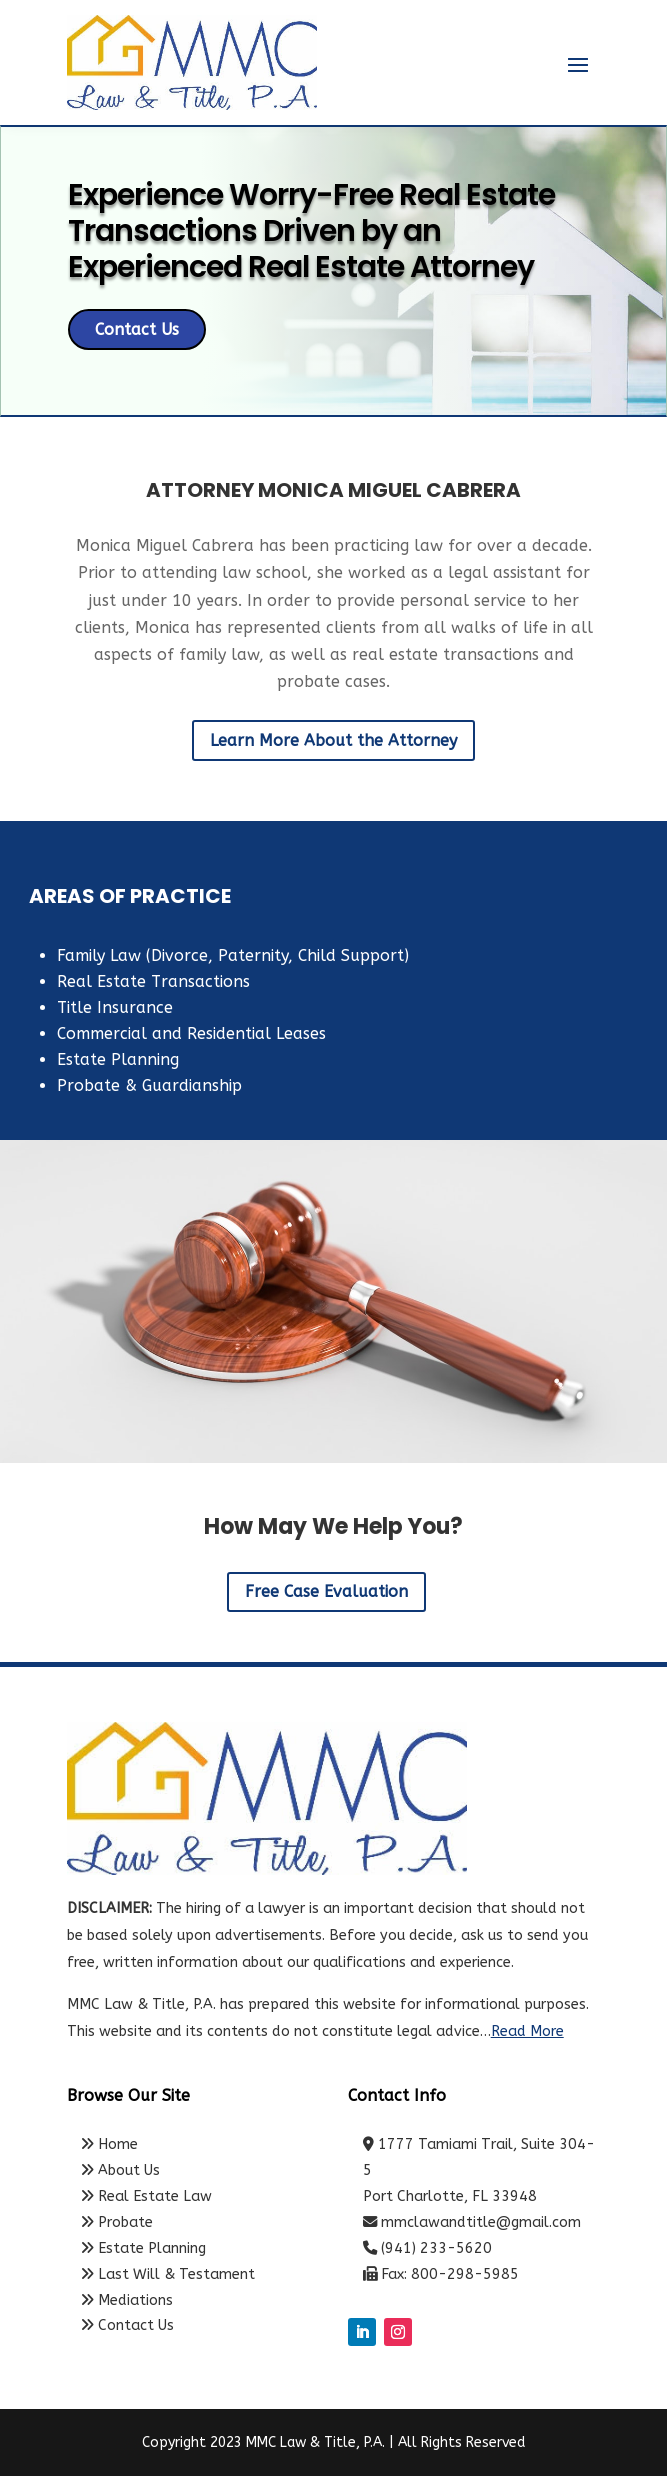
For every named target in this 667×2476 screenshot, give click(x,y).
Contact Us (137, 329)
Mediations (127, 2300)
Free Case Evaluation (326, 1591)
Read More (527, 2031)
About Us (120, 2170)
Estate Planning (143, 2248)
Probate (117, 2222)
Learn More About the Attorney (333, 740)
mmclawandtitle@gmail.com (481, 2222)
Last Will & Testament (168, 2274)
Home (109, 2144)
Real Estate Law (146, 2196)
